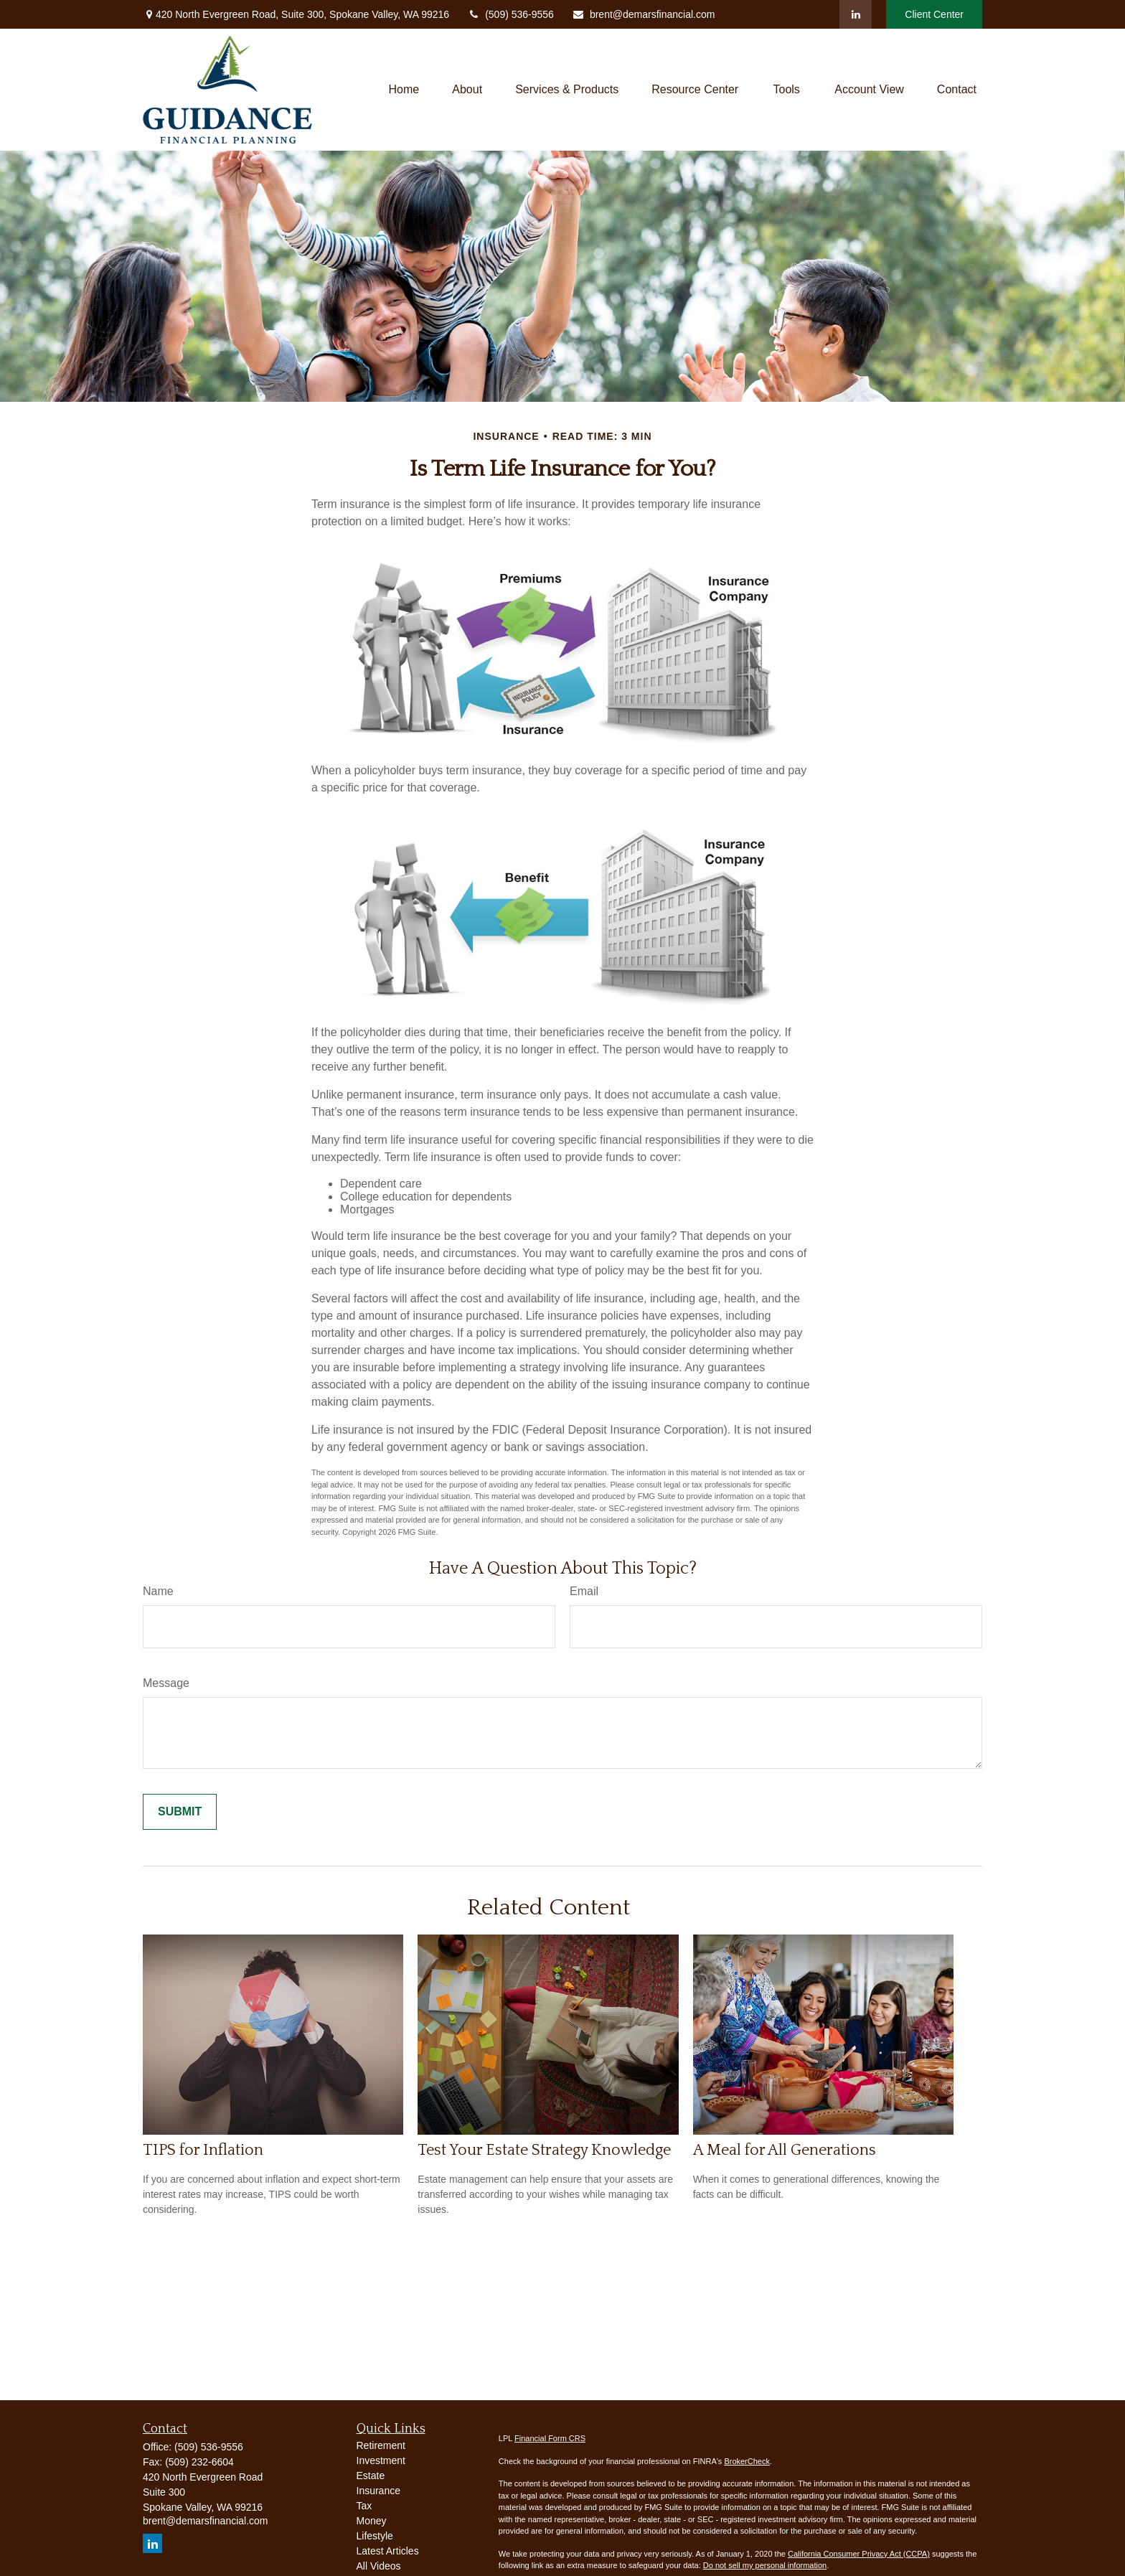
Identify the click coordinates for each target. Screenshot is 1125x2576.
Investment (381, 2460)
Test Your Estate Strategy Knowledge (544, 2150)
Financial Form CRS (549, 2438)
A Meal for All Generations (784, 2150)
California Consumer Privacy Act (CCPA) (859, 2553)
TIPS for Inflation (203, 2150)
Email (584, 1591)
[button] (404, 90)
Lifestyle (375, 2536)
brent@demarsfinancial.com (643, 14)
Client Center (934, 14)
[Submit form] (180, 1812)
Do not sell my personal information (765, 2565)
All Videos (379, 2566)
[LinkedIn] (855, 14)
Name (158, 1591)
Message (166, 1683)
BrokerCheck (747, 2461)
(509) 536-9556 (510, 14)
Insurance (378, 2490)
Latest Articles (388, 2551)
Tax (364, 2505)
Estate (371, 2475)
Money (372, 2520)
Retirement (381, 2445)
